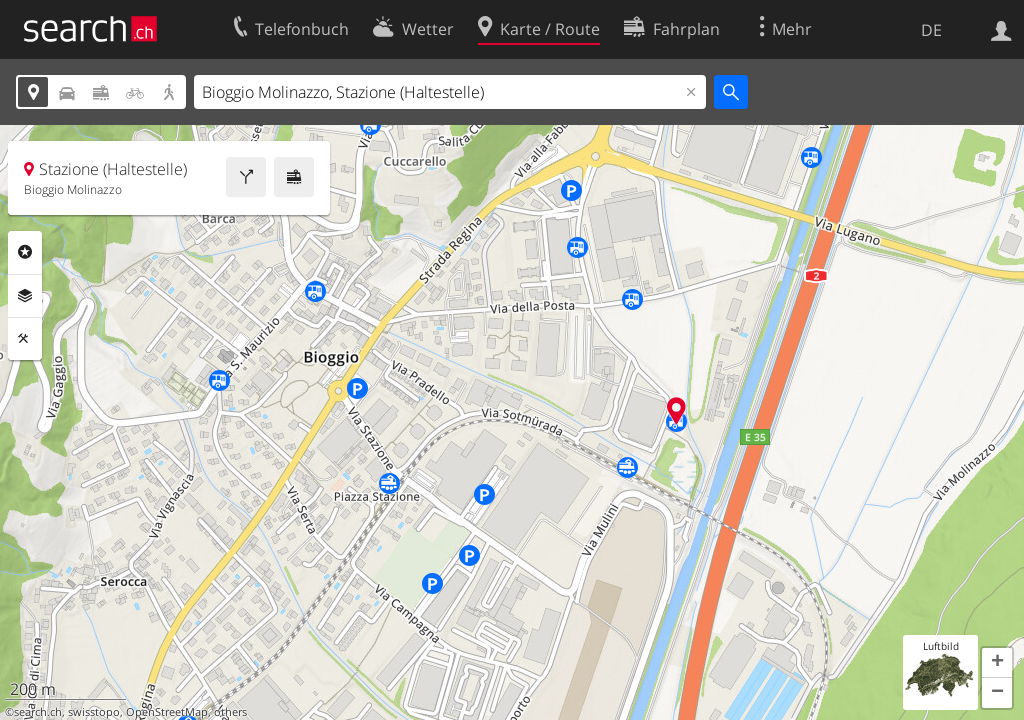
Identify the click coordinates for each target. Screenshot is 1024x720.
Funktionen (25, 339)
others (230, 712)
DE (931, 30)
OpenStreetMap (167, 712)
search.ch (38, 712)
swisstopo (94, 712)
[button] (997, 663)
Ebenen (25, 296)
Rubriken (25, 252)
